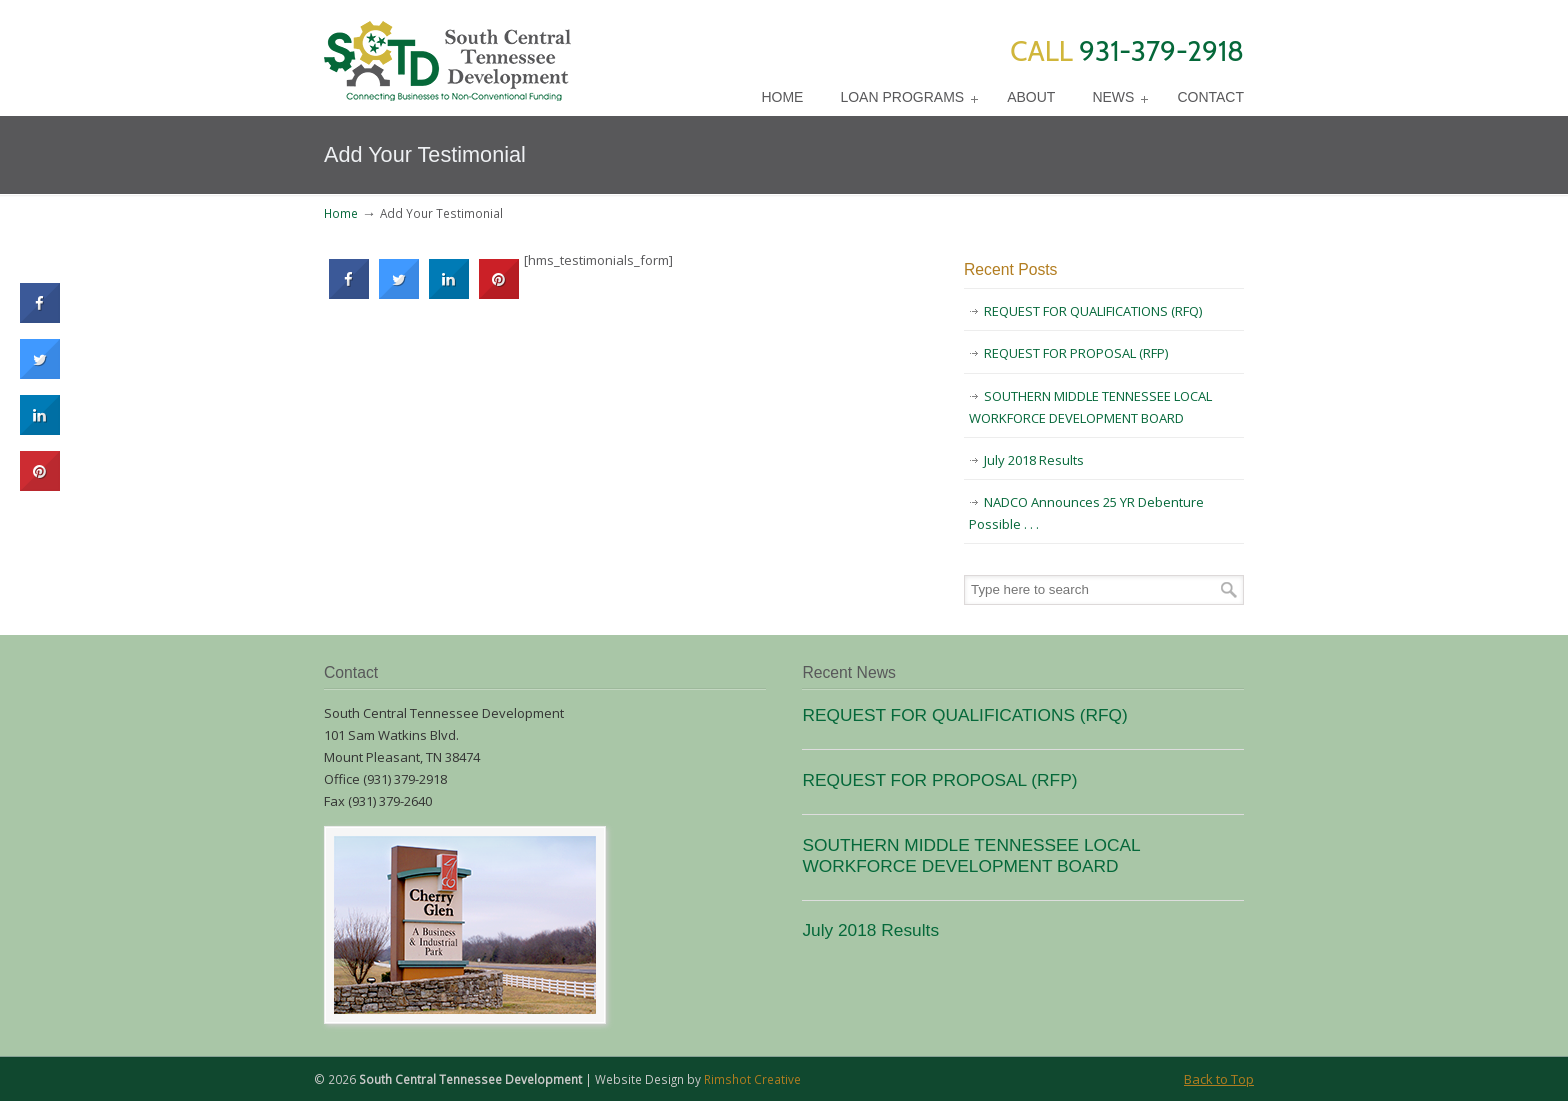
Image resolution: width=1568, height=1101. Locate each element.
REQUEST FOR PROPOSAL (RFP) (1076, 353)
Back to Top (1219, 1079)
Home (341, 213)
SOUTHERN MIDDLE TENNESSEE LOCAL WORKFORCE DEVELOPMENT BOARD (1090, 407)
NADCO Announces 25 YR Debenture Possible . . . (1086, 513)
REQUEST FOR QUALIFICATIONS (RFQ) (1093, 311)
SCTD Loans (447, 53)
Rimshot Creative (752, 1079)
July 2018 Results (1034, 460)
